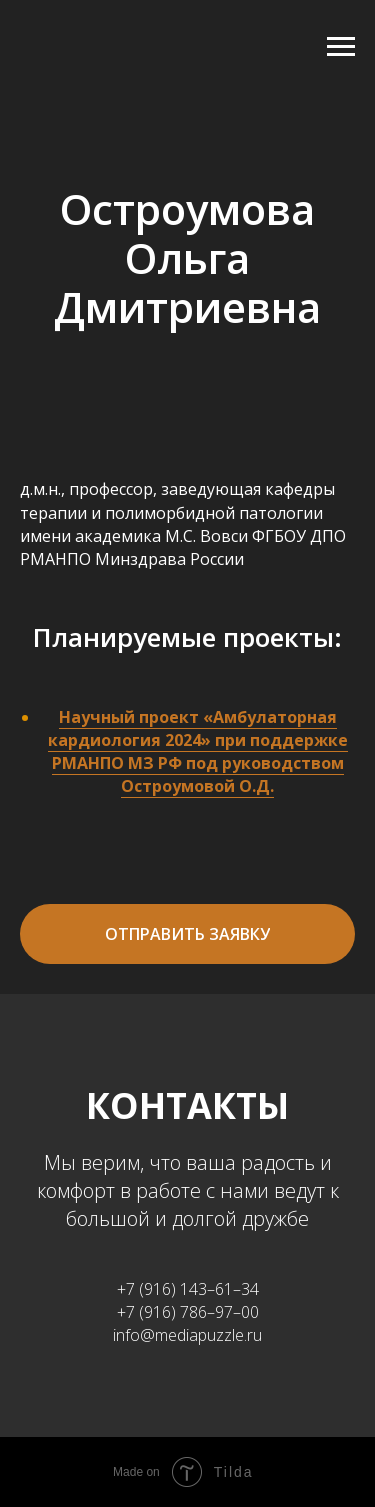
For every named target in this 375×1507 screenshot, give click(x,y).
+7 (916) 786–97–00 (188, 1312)
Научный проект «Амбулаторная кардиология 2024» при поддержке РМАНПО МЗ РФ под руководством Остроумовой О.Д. (198, 752)
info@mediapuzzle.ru (187, 1335)
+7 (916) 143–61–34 (188, 1289)
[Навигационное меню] (341, 47)
